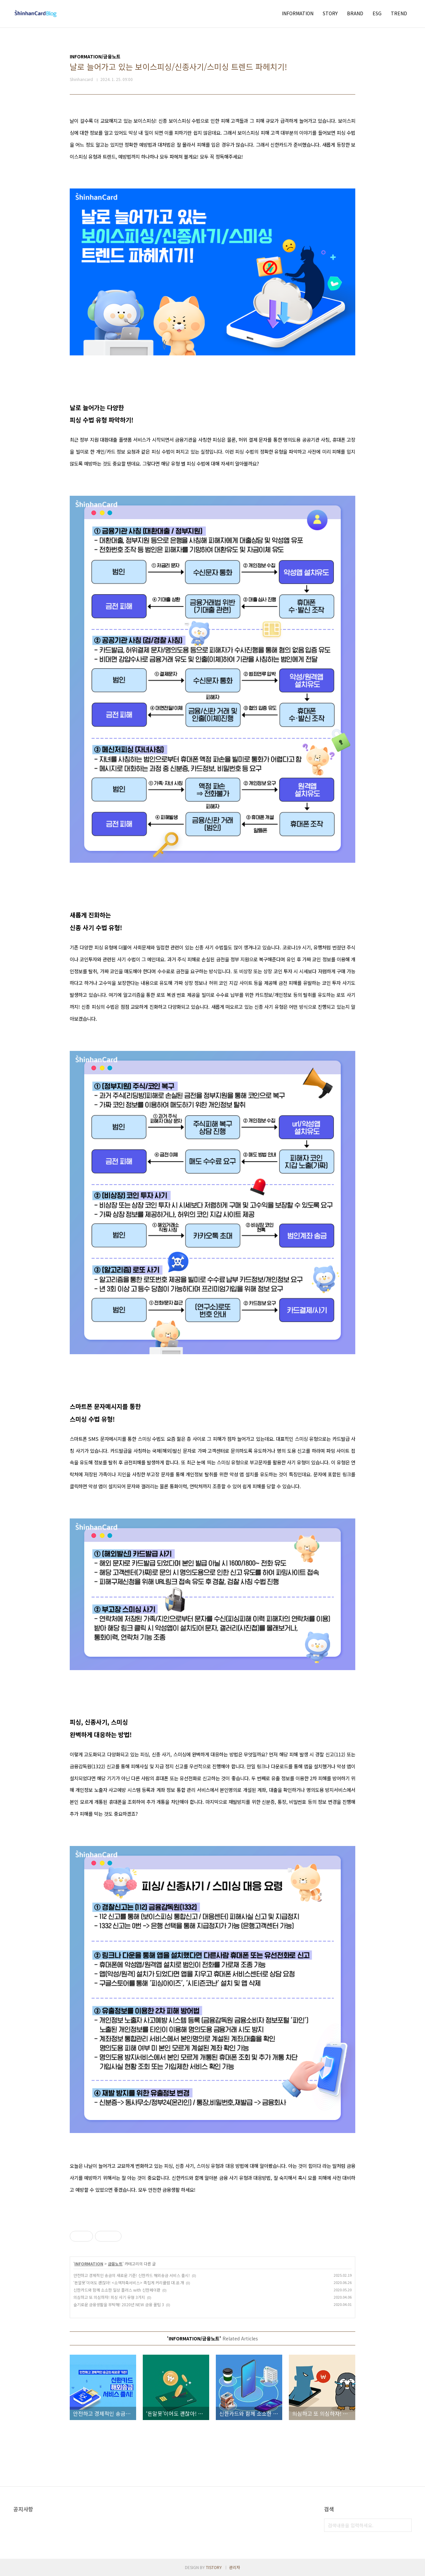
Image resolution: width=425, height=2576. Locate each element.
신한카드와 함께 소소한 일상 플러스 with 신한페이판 (116, 2290)
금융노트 (115, 2263)
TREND (399, 13)
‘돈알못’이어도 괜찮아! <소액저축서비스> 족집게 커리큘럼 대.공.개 (128, 2282)
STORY (330, 13)
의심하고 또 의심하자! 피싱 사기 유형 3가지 (109, 2297)
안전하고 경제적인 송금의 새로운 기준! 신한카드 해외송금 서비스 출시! (131, 2275)
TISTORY (214, 2567)
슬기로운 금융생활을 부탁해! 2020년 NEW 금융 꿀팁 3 (118, 2304)
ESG (377, 13)
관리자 (234, 2567)
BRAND (355, 13)
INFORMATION (297, 13)
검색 (405, 2525)
